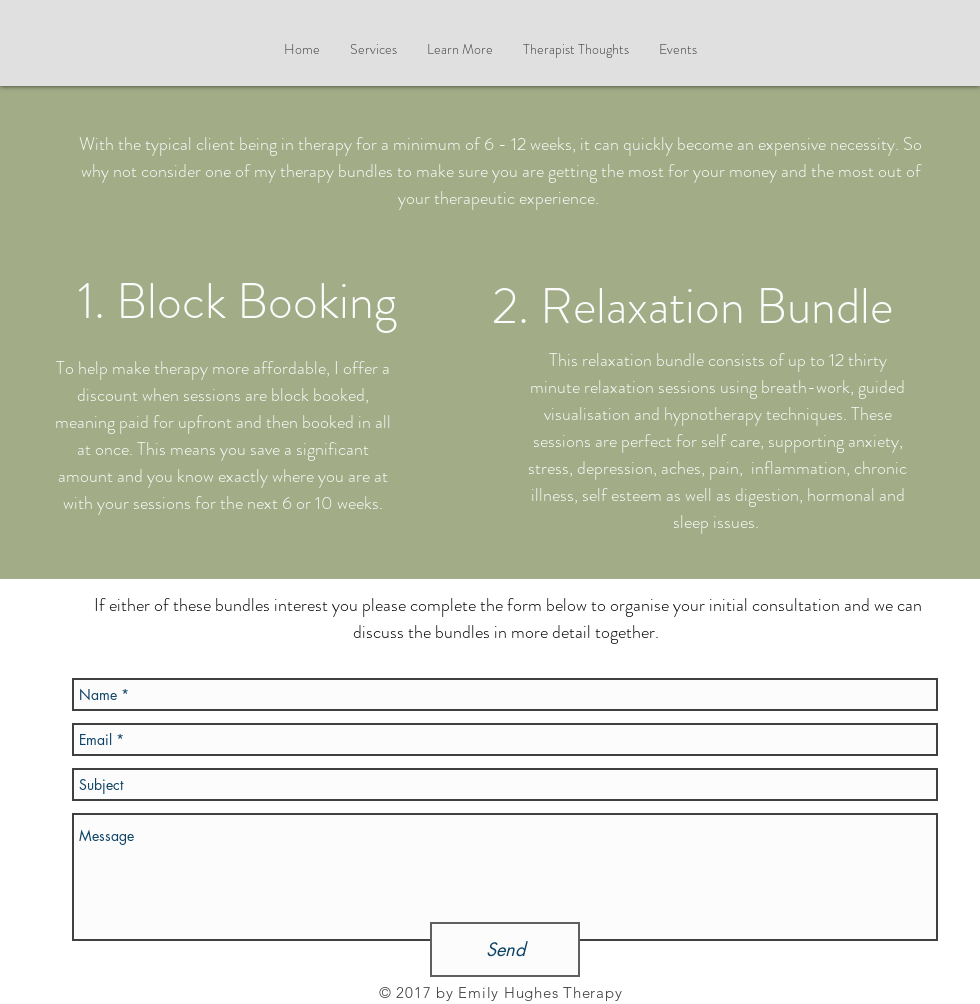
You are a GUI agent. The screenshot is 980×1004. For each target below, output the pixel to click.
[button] (460, 49)
